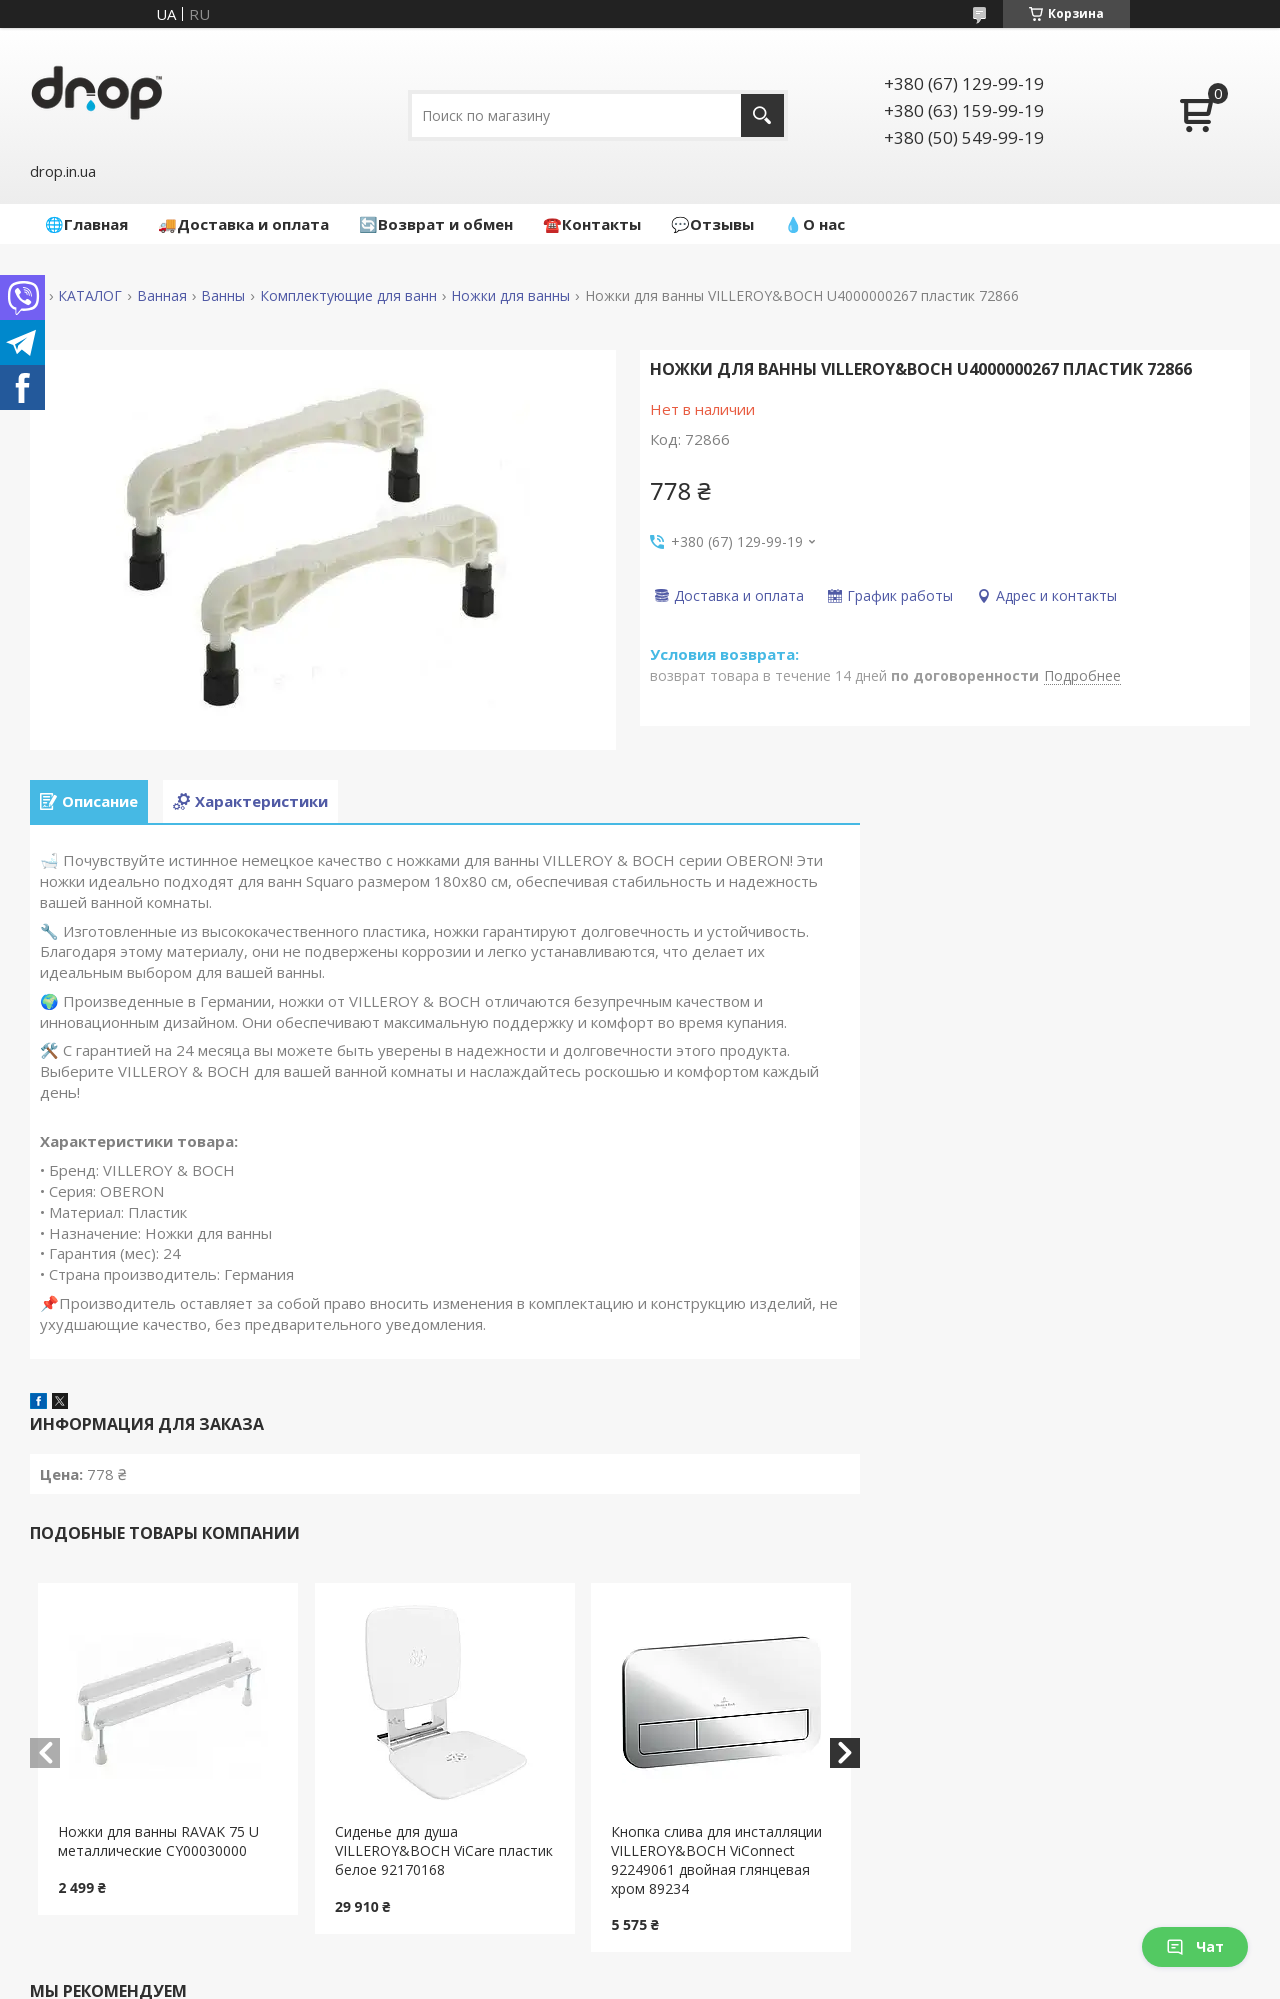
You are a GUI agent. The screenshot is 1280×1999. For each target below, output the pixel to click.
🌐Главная (86, 224)
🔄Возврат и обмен (436, 224)
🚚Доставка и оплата (243, 224)
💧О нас (814, 224)
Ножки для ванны (510, 296)
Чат (1195, 1946)
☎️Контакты (592, 224)
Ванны (223, 296)
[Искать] (762, 115)
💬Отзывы (712, 224)
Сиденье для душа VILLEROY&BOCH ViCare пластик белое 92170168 (444, 1850)
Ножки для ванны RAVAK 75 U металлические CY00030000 (158, 1841)
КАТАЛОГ (90, 296)
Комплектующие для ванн (348, 296)
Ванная (162, 296)
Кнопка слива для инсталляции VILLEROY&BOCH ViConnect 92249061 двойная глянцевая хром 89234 (716, 1860)
